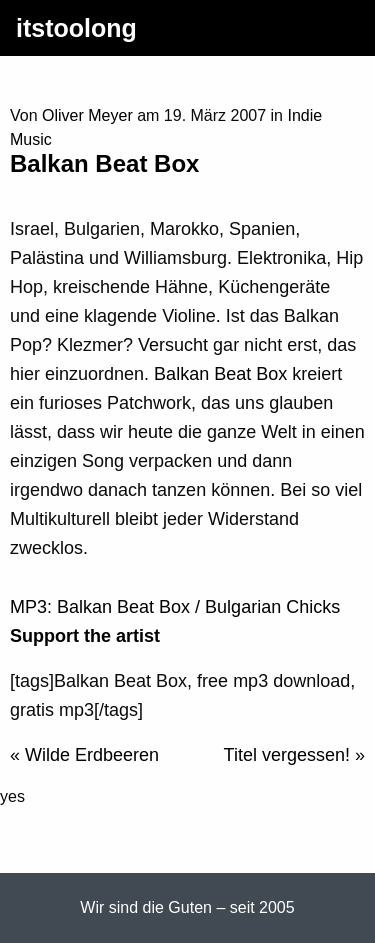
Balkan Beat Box (220, 374)
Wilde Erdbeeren (92, 755)
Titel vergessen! (287, 755)
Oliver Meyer (87, 115)
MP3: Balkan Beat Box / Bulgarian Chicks (175, 607)
